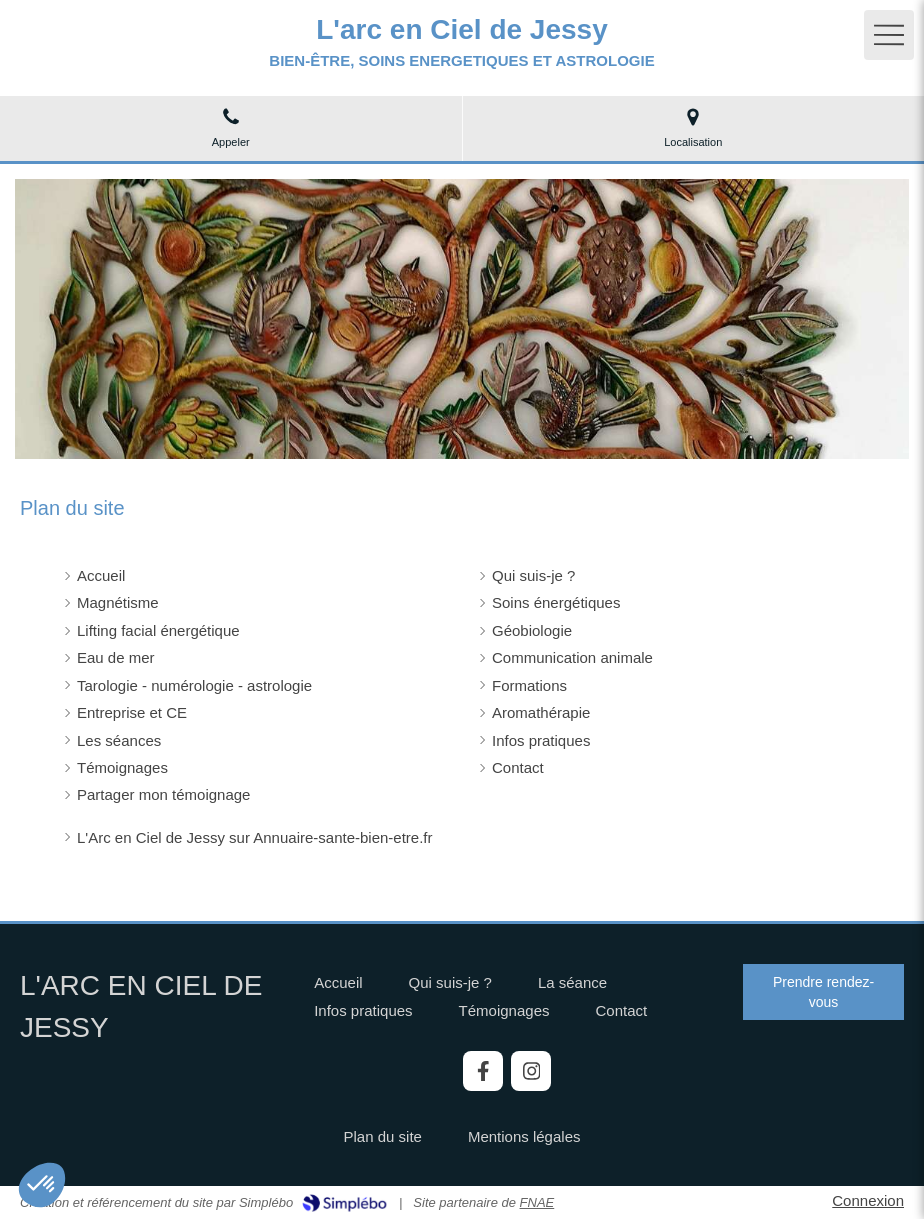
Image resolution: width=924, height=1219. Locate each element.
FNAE (537, 1202)
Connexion (868, 1200)
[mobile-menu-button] (889, 35)
